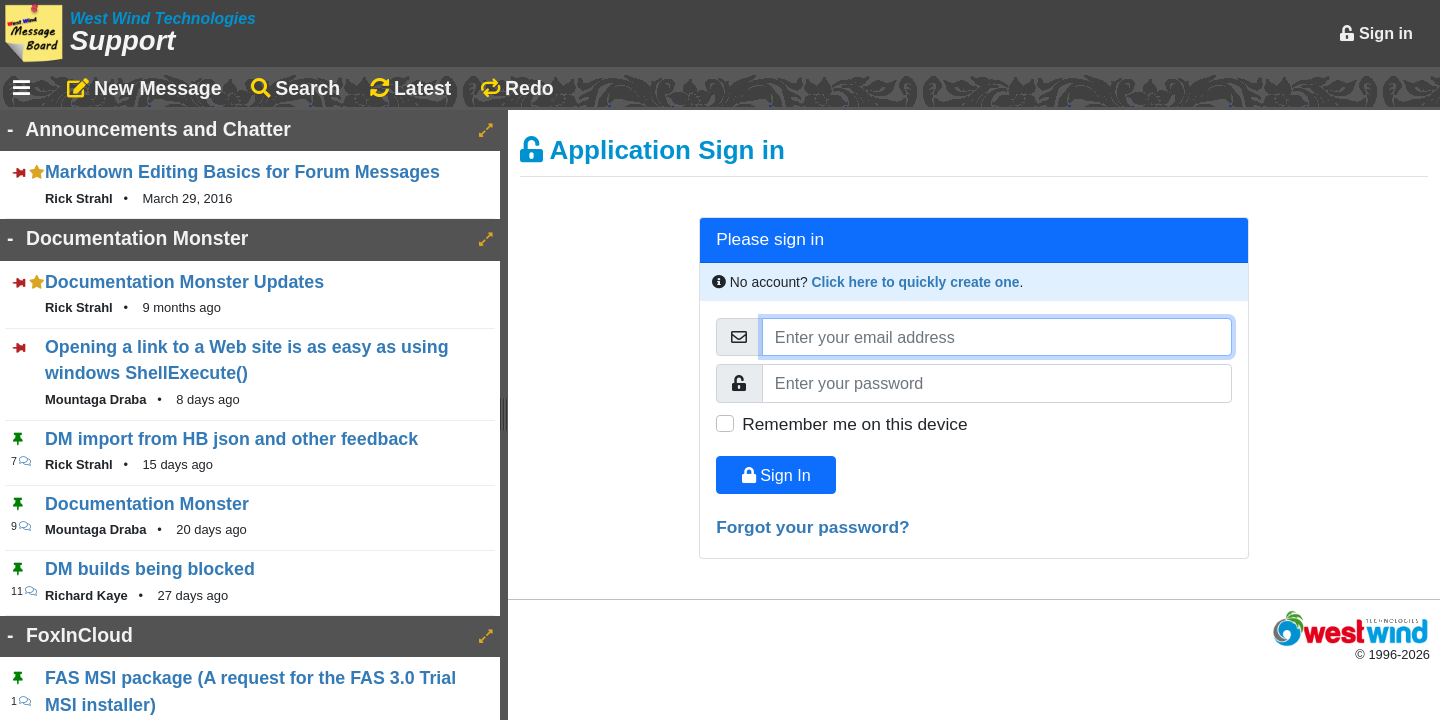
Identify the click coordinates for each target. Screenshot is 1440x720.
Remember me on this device (854, 424)
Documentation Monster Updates (184, 282)
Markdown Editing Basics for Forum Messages (242, 172)
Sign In (776, 475)
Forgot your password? (813, 527)
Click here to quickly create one (916, 282)
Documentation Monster (147, 504)
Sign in (1376, 33)
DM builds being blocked (150, 569)
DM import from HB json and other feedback (231, 439)
